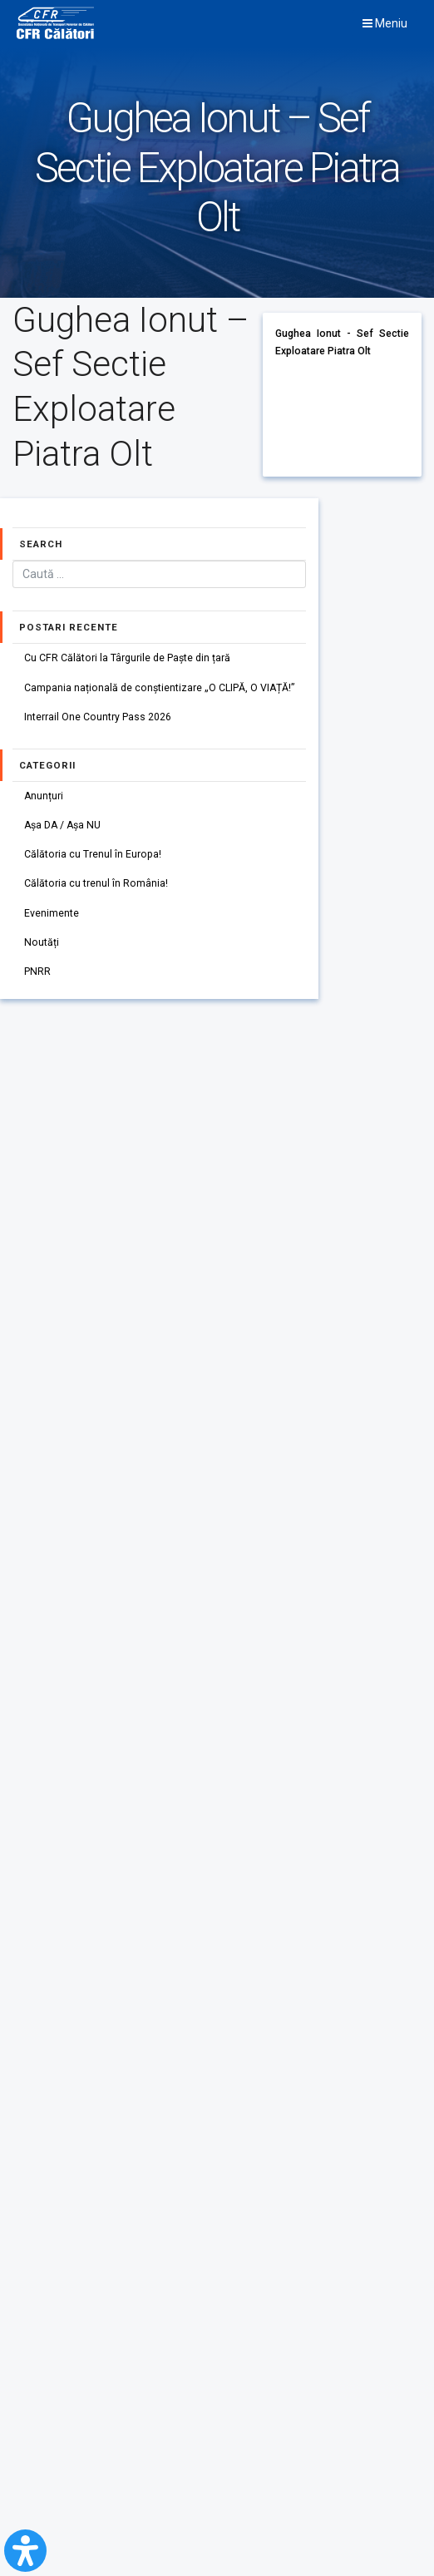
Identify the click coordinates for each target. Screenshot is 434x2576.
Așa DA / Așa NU (63, 825)
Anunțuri (44, 796)
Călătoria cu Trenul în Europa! (92, 854)
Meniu (384, 23)
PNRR (37, 971)
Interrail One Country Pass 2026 (97, 717)
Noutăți (41, 942)
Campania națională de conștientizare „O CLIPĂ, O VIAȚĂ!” (159, 688)
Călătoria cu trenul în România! (96, 883)
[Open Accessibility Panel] (25, 2550)
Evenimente (51, 913)
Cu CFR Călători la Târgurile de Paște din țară (127, 658)
